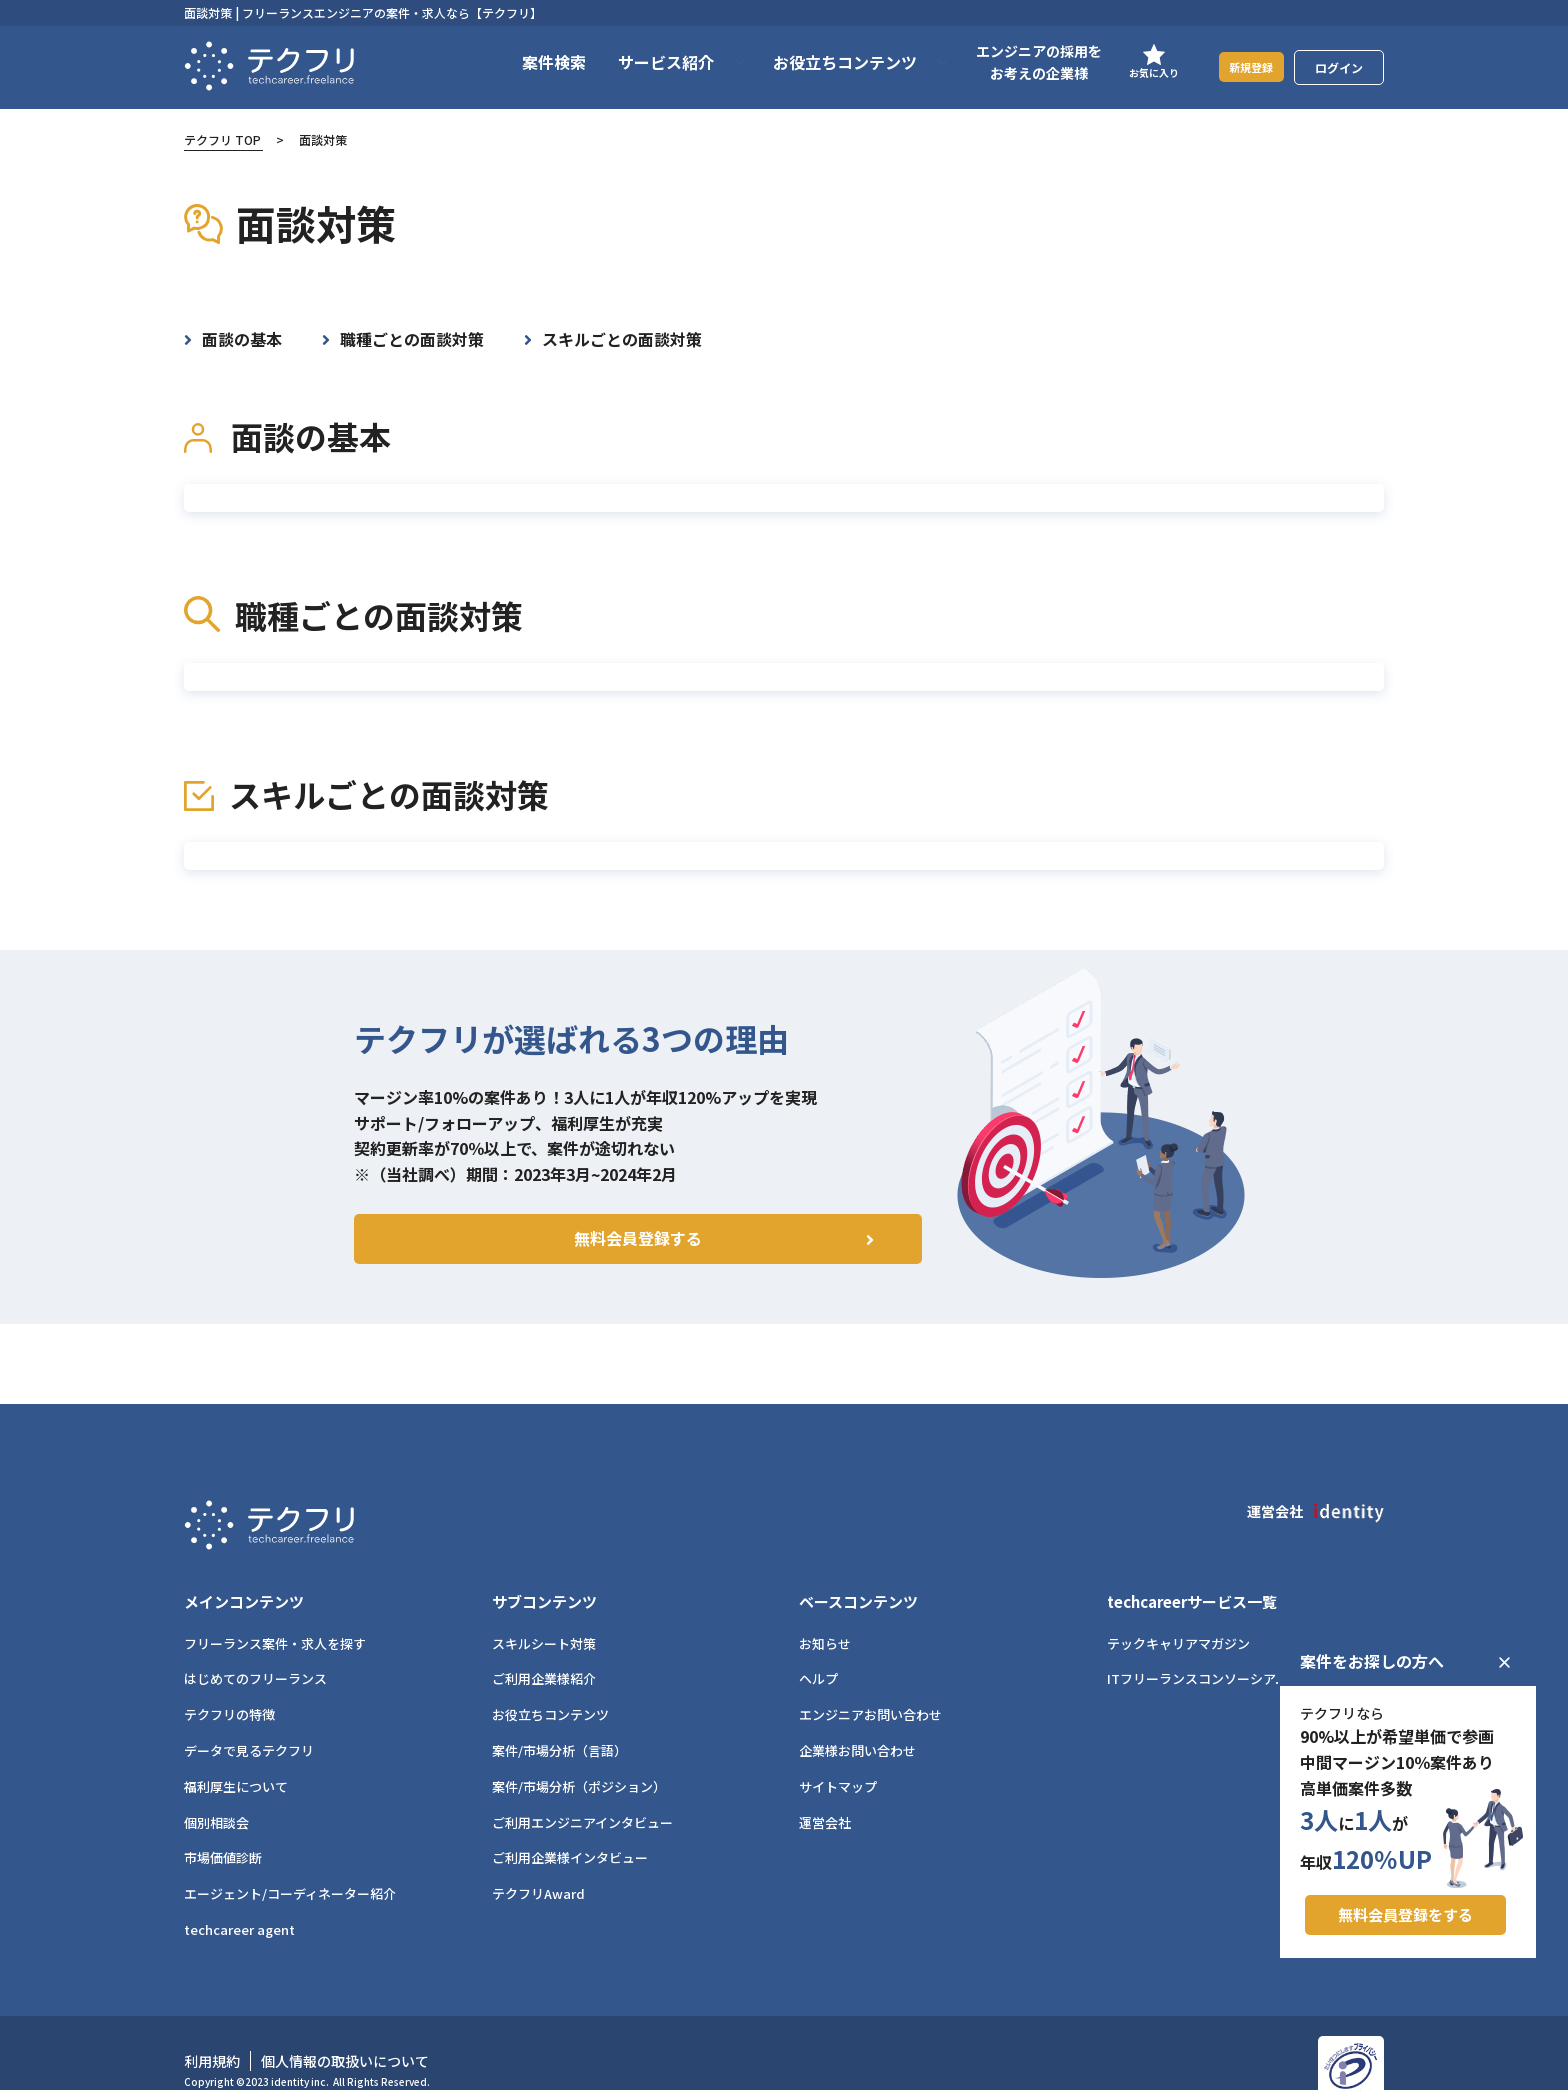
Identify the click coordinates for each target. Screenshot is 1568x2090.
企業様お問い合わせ (857, 1719)
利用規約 (212, 2030)
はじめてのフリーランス (255, 1647)
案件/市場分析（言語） (559, 1719)
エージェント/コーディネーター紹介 (290, 1862)
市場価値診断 (223, 1826)
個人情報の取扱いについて (345, 2030)
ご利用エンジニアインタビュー (582, 1790)
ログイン (1339, 67)
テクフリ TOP (222, 139)
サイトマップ (838, 1754)
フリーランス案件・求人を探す (275, 1611)
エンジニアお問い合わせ (870, 1683)
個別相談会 (216, 1790)
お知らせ (825, 1611)
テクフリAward (538, 1862)
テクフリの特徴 (229, 1683)
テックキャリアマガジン (1178, 1611)
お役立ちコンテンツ (550, 1683)
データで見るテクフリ (249, 1719)
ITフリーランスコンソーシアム (1197, 1647)
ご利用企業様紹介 (544, 1647)
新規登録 (1239, 66)
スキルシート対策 (544, 1611)
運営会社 (825, 1790)
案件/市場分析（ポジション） (579, 1754)
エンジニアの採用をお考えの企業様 (1014, 62)
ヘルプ (818, 1647)
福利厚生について (236, 1754)
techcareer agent (239, 1898)
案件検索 (529, 62)
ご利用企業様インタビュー (570, 1826)
